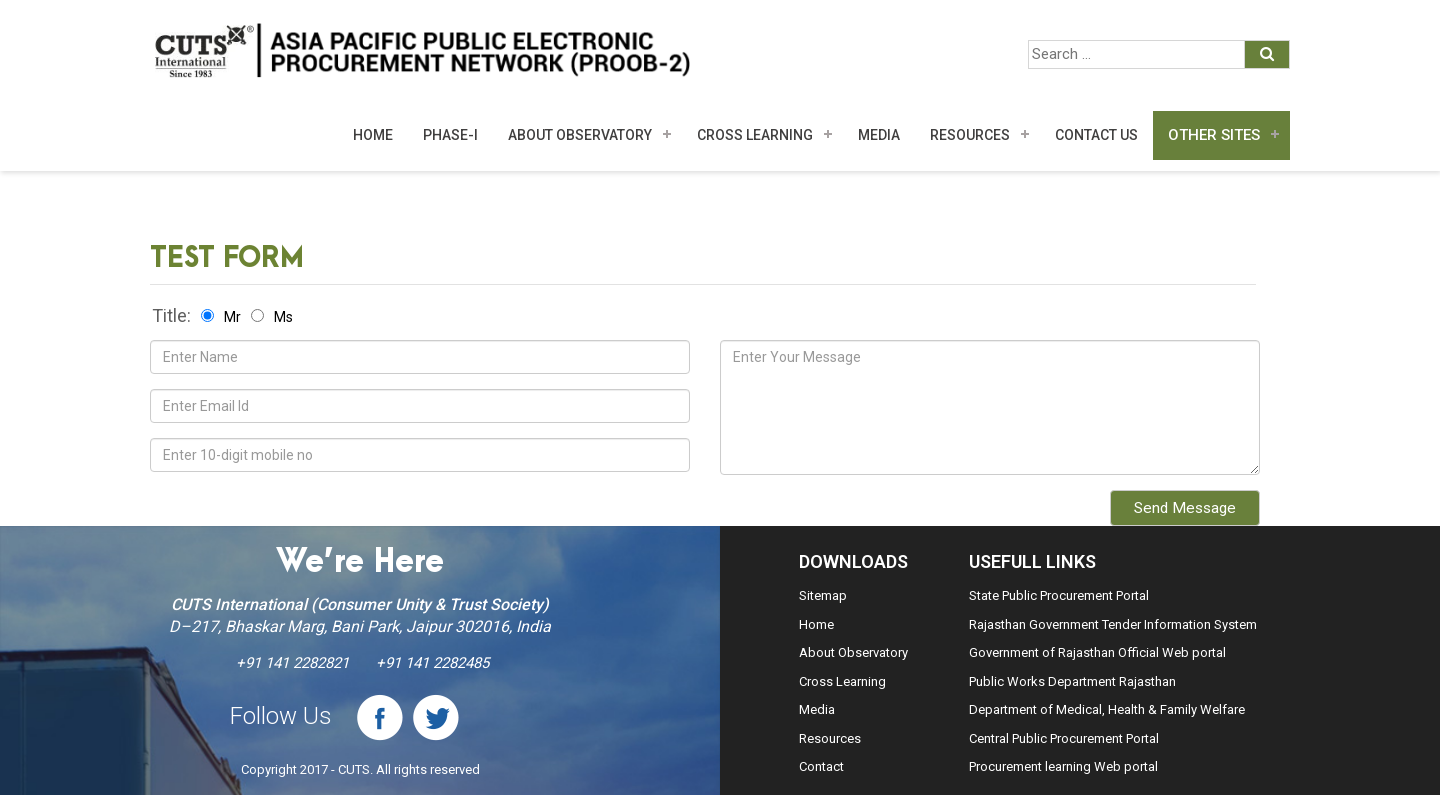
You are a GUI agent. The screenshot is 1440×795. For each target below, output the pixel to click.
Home (373, 135)
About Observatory (580, 135)
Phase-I (450, 135)
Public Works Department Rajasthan (1072, 681)
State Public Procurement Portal (1059, 595)
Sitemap (823, 595)
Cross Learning (755, 135)
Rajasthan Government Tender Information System (1113, 624)
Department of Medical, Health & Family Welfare (1107, 709)
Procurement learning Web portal (1063, 766)
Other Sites (1214, 135)
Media (817, 709)
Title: (171, 316)
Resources (970, 135)
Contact (821, 766)
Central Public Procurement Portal (1064, 738)
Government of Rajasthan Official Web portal (1097, 652)
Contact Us (1096, 135)
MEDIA (879, 135)
